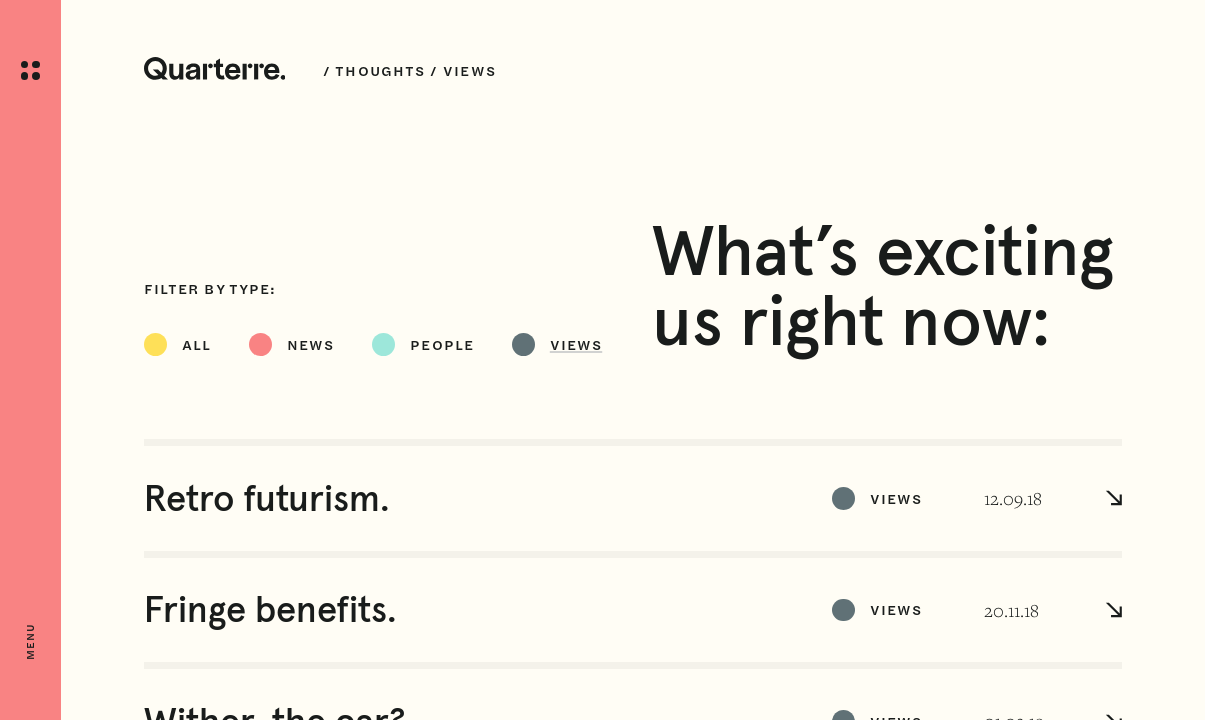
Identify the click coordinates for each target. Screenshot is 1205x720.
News (310, 344)
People (442, 344)
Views (576, 344)
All (196, 344)
